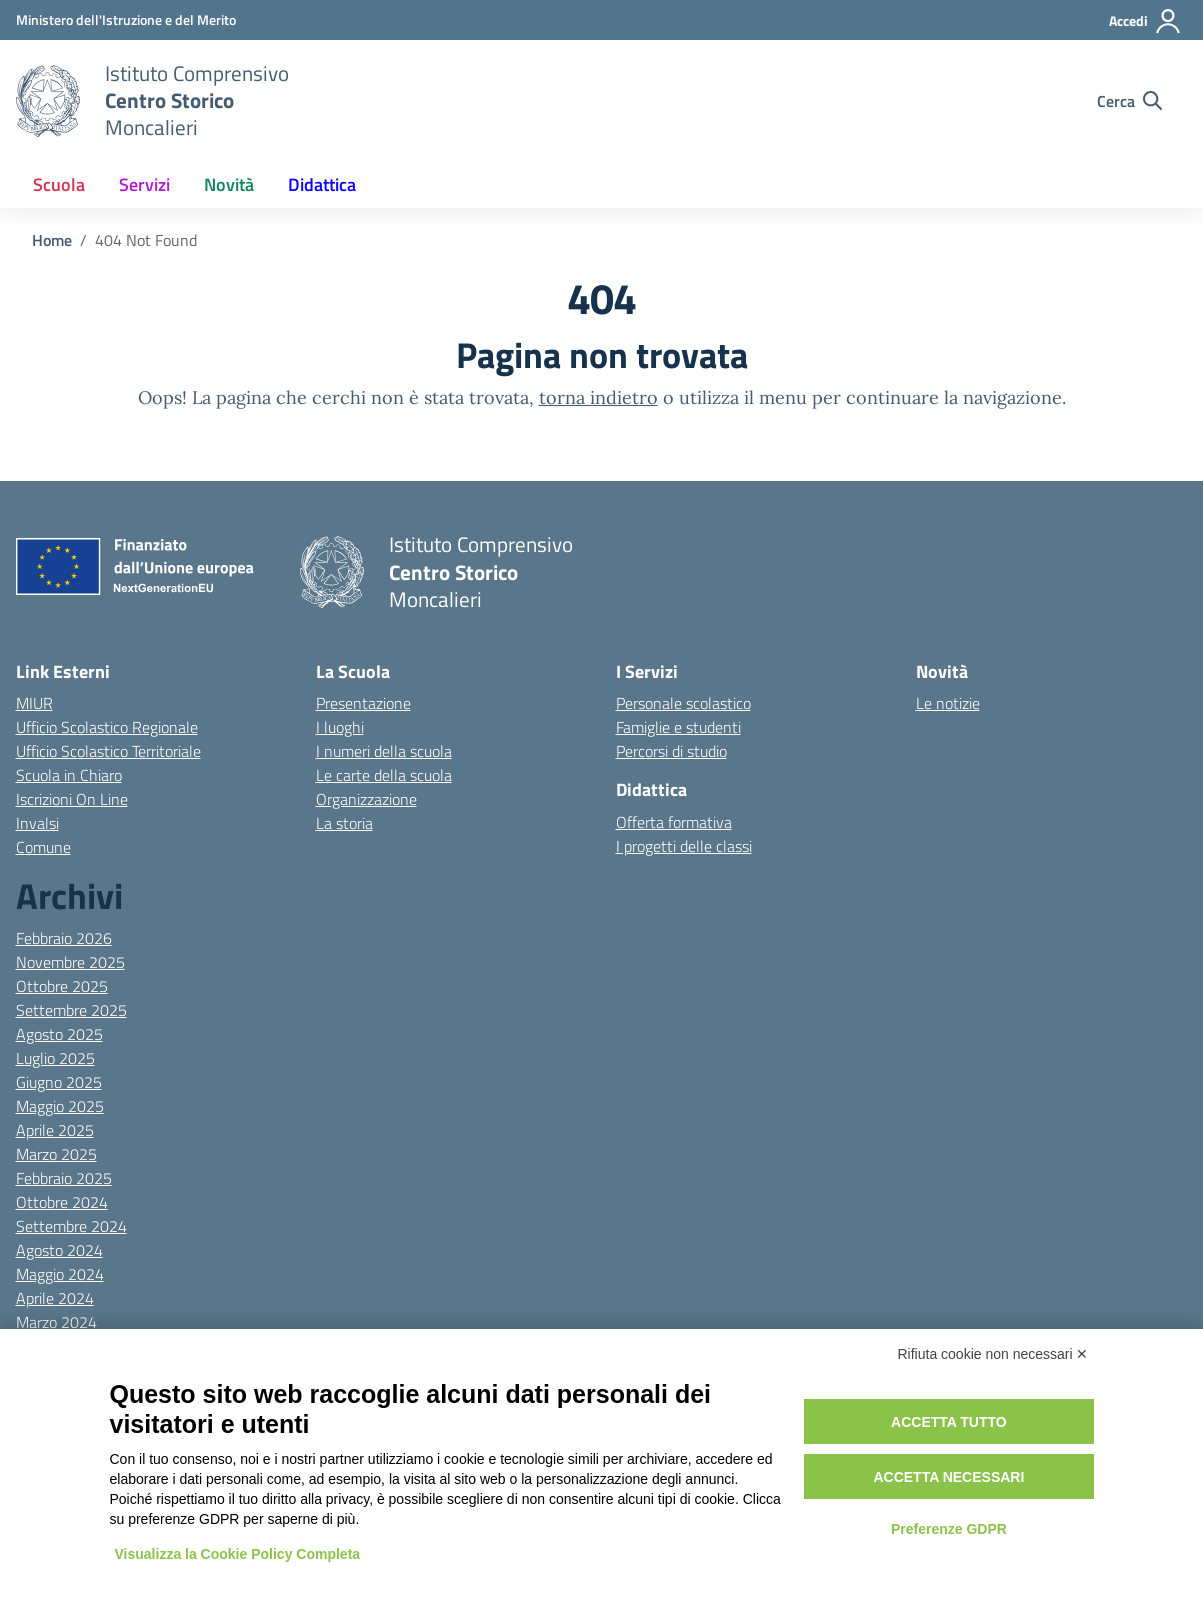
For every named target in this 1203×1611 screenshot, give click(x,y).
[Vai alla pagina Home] (52, 240)
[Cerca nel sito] (1129, 101)
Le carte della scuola (384, 775)
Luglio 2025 (55, 1058)
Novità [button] (229, 184)
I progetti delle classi (684, 846)
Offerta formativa (674, 822)
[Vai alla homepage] (48, 101)
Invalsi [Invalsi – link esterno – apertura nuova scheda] (37, 823)
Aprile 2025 (55, 1130)
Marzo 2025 (56, 1154)
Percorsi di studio (671, 751)
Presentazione (363, 703)
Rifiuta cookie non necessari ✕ (993, 1354)
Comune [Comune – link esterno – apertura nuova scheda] (43, 847)
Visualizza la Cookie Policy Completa (238, 1554)
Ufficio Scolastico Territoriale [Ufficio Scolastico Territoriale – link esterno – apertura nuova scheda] (108, 751)
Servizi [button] (144, 184)
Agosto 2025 (59, 1034)
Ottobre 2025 (62, 986)
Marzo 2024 (56, 1322)
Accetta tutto (949, 1422)
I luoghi (340, 727)
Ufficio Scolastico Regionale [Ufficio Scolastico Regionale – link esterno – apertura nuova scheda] (107, 727)
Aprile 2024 (55, 1298)
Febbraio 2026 (64, 938)
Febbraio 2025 (64, 1178)
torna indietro (598, 397)
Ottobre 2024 (62, 1202)
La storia (344, 823)
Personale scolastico (683, 703)
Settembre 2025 (71, 1010)
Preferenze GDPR (949, 1529)
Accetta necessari (948, 1477)
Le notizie (948, 703)
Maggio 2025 (60, 1106)
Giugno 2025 (59, 1082)
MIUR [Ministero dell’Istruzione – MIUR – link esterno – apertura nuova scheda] (34, 703)
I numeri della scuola (384, 751)
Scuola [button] (59, 184)
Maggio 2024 (60, 1274)
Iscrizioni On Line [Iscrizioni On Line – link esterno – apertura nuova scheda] (72, 799)
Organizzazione (366, 799)
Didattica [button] (322, 184)
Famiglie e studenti (678, 727)
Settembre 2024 (71, 1226)
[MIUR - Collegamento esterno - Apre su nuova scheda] (126, 19)
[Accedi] (1145, 21)
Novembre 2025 (70, 962)
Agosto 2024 (59, 1250)
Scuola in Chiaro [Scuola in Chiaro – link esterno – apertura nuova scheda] (69, 775)
